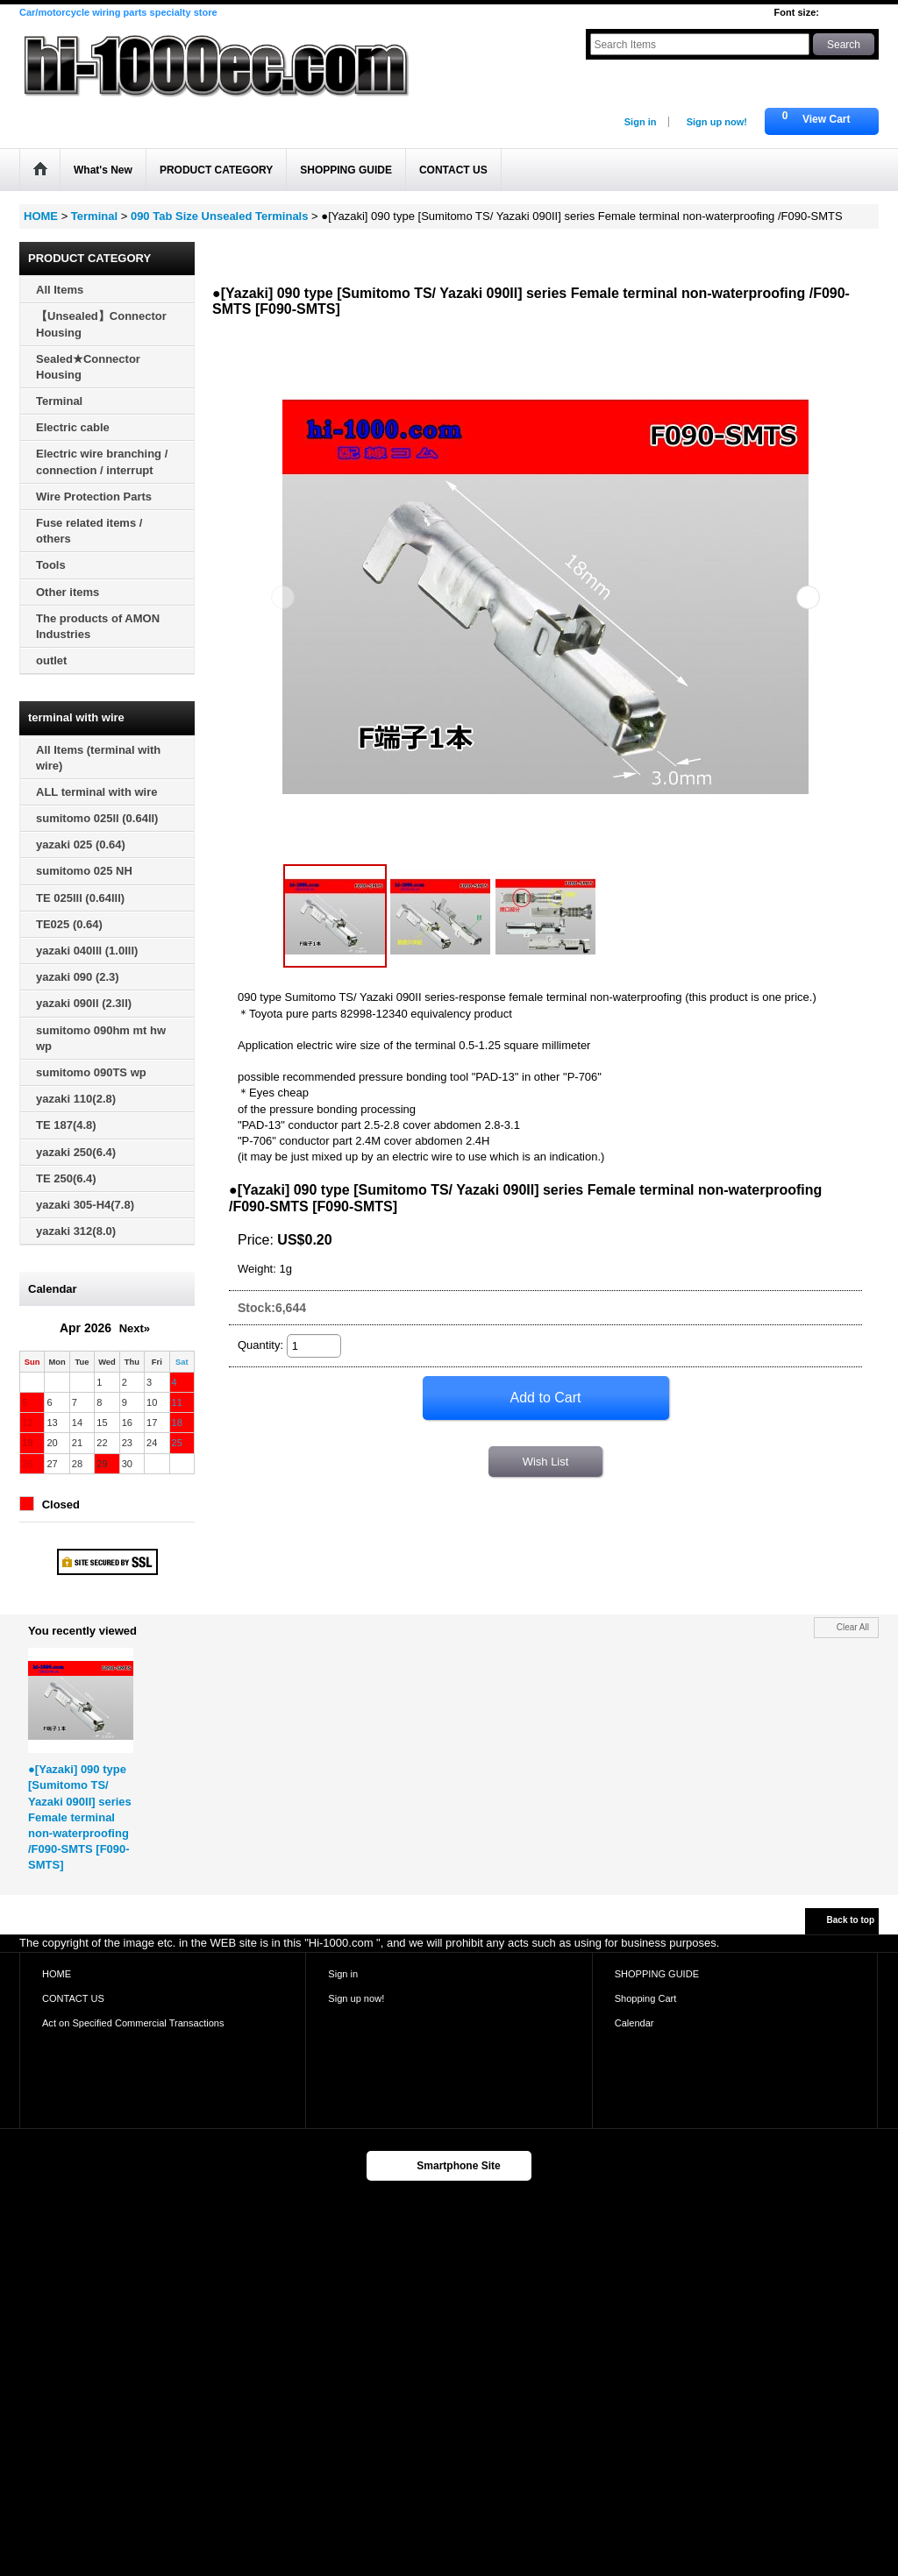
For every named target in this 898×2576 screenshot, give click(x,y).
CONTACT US (73, 1998)
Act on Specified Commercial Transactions (133, 2023)
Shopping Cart (646, 1998)
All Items (59, 289)
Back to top (850, 1920)
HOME (56, 1974)
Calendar (634, 2023)
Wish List (546, 1461)
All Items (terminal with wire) (98, 757)
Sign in (640, 122)
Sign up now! (717, 122)
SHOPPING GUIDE (657, 1974)
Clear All (853, 1627)
